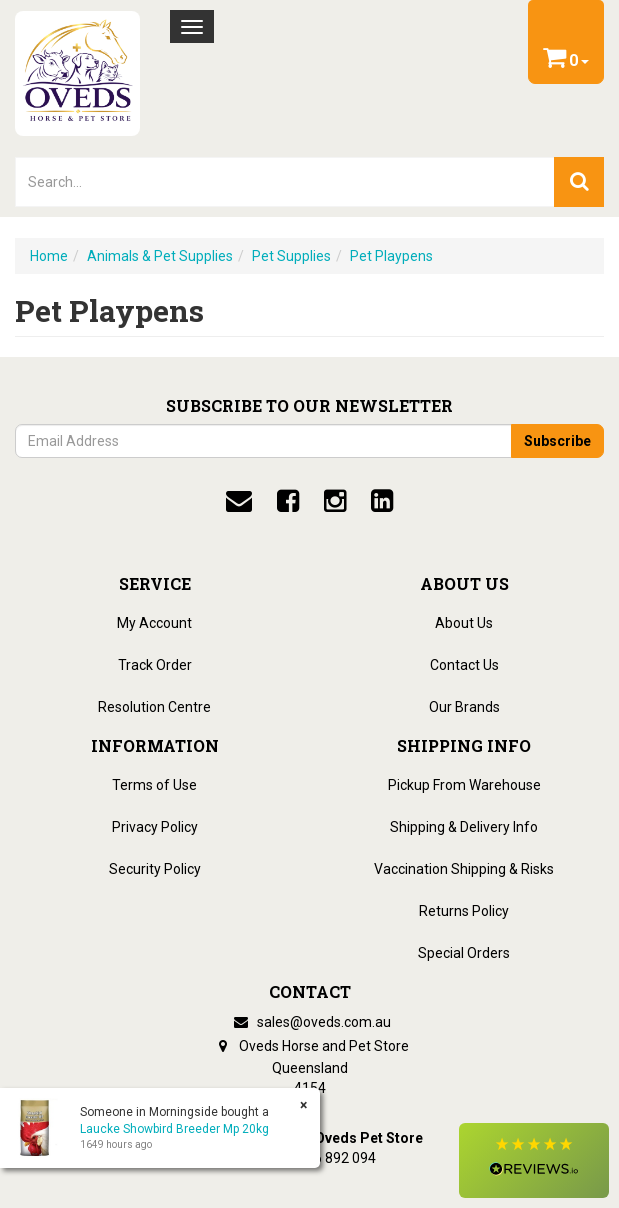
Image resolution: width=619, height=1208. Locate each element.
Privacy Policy (155, 827)
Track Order (155, 665)
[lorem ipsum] (285, 182)
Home (49, 256)
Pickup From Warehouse (464, 785)
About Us (464, 623)
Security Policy (155, 869)
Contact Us (464, 665)
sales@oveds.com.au (310, 1022)
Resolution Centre (154, 707)
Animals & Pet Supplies (160, 256)
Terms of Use (154, 785)
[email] (239, 501)
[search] (579, 182)
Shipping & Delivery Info (464, 827)
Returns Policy (464, 911)
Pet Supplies (291, 256)
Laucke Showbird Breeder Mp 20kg (174, 1129)
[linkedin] (382, 501)
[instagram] (335, 501)
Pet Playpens (391, 256)
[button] (534, 1160)
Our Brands (464, 707)
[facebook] (288, 501)
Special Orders (464, 953)
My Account (154, 623)
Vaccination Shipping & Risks (464, 869)
